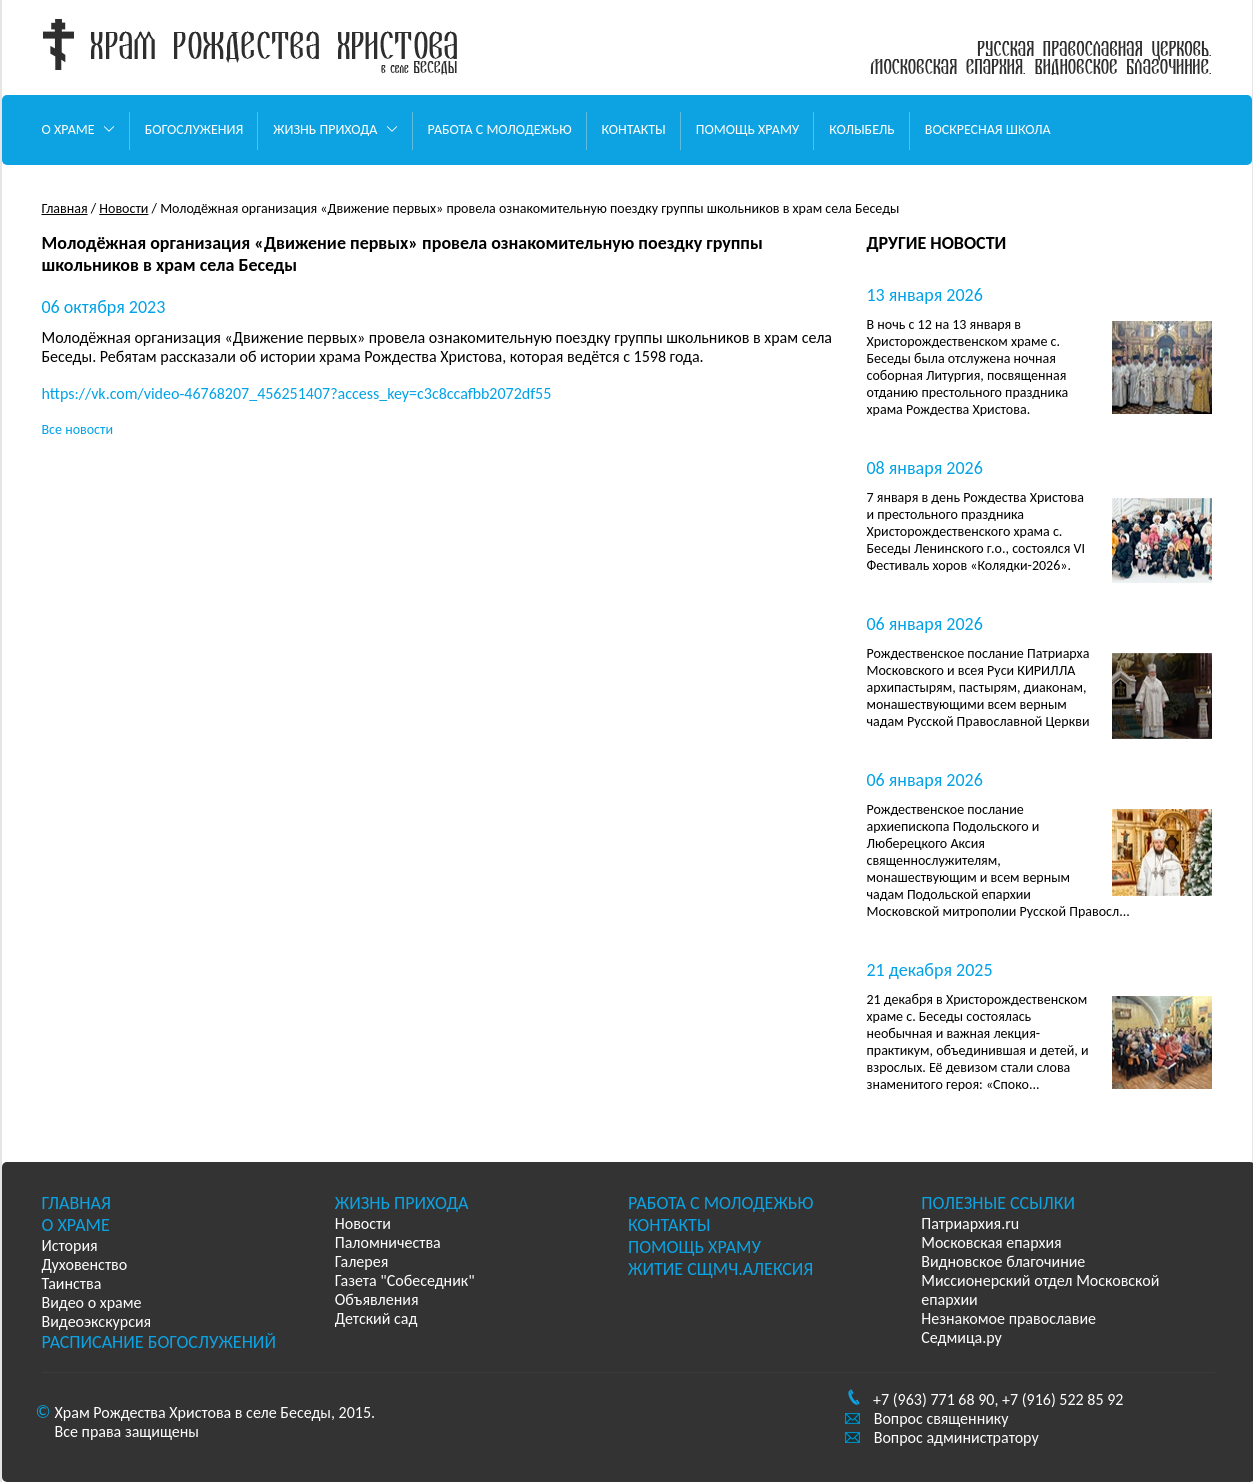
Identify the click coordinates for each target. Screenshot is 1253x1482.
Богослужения (194, 129)
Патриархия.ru (970, 1223)
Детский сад (376, 1318)
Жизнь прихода (335, 129)
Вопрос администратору (956, 1437)
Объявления (377, 1299)
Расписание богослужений (159, 1342)
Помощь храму (747, 129)
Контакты (634, 129)
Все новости (78, 429)
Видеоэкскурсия (97, 1321)
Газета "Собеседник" (405, 1280)
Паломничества (388, 1242)
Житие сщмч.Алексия (720, 1269)
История (70, 1245)
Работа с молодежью (500, 129)
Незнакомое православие (1008, 1318)
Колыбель (862, 129)
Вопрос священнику (941, 1418)
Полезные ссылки (998, 1203)
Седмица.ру (961, 1337)
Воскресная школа (988, 129)
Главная (65, 208)
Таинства (72, 1283)
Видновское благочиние (1003, 1261)
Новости (123, 208)
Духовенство (85, 1264)
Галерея (361, 1261)
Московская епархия (991, 1242)
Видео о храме (92, 1302)
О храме (78, 129)
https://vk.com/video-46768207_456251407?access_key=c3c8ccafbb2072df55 (297, 393)
